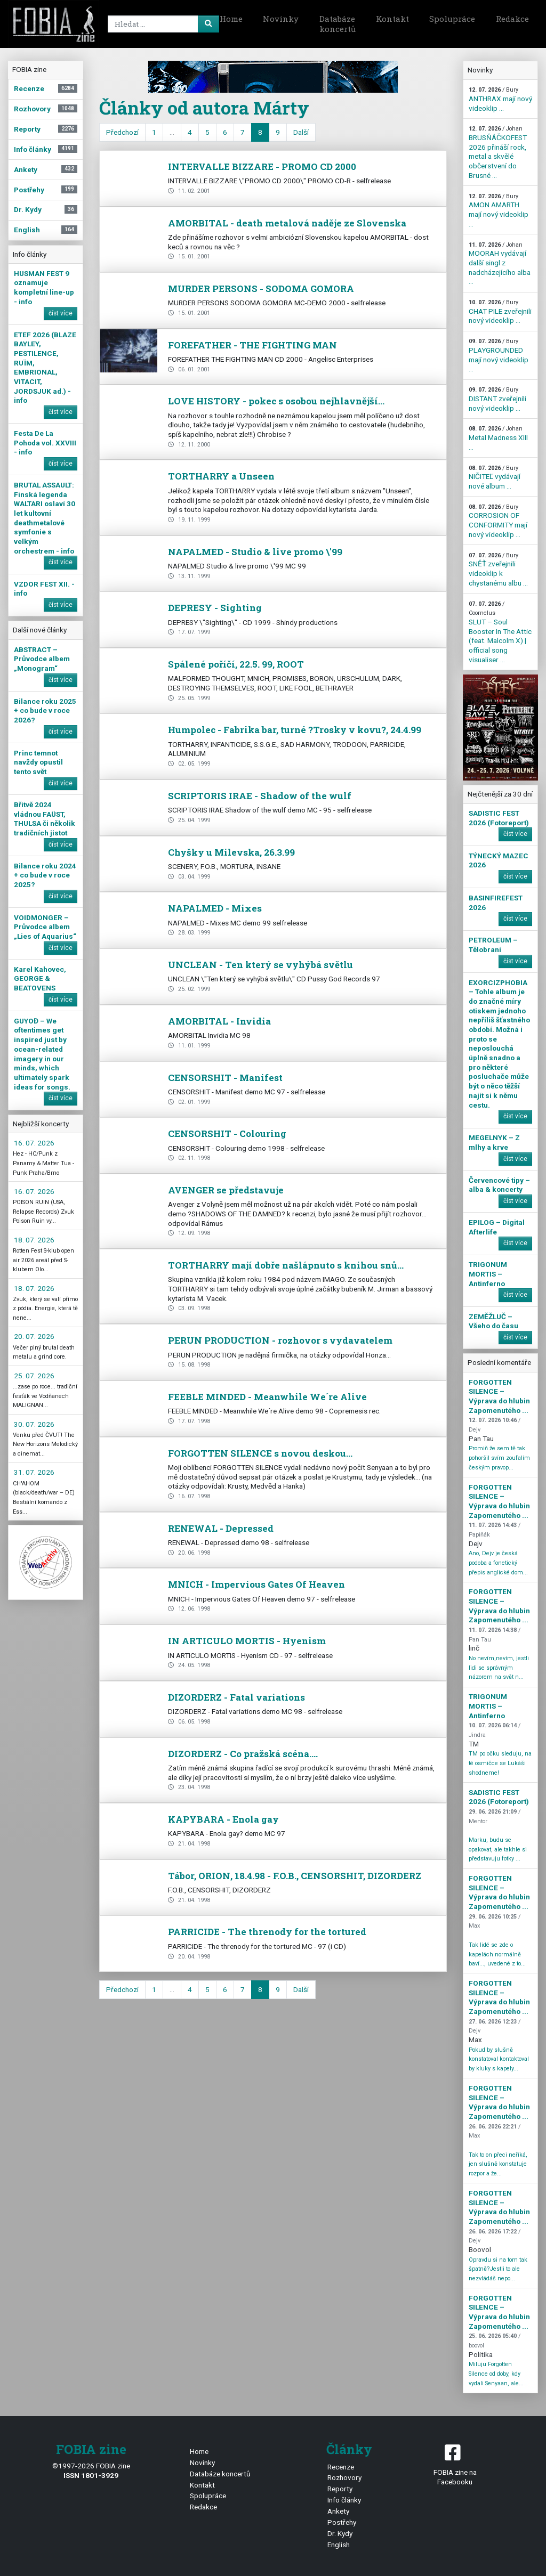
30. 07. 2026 (34, 1424)
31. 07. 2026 (34, 1472)
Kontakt (392, 18)
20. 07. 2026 (34, 1336)
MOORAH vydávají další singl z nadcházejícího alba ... (500, 263)
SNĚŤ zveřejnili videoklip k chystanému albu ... (498, 569)
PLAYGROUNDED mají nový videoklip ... (498, 355)
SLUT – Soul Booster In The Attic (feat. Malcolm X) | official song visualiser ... (500, 632)
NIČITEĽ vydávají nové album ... (494, 477)
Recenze (340, 2467)
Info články (344, 2500)
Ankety (338, 2511)
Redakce (512, 18)
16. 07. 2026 (34, 1143)
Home (231, 18)
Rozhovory (344, 2477)
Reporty (339, 2488)
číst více (61, 313)
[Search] (161, 23)
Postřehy (341, 2522)
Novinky (281, 18)
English (338, 2544)
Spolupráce (452, 18)
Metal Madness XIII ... (498, 438)
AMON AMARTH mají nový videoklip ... (498, 210)
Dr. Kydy (339, 2533)
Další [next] (301, 132)
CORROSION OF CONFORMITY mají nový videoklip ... (498, 521)
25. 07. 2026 (34, 1375)
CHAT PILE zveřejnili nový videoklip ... (500, 311)
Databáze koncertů (337, 24)
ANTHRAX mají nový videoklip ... (500, 99)
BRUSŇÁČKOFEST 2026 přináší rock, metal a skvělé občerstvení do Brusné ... (498, 152)
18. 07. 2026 (34, 1240)
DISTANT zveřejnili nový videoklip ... (497, 399)
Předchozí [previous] (122, 132)
